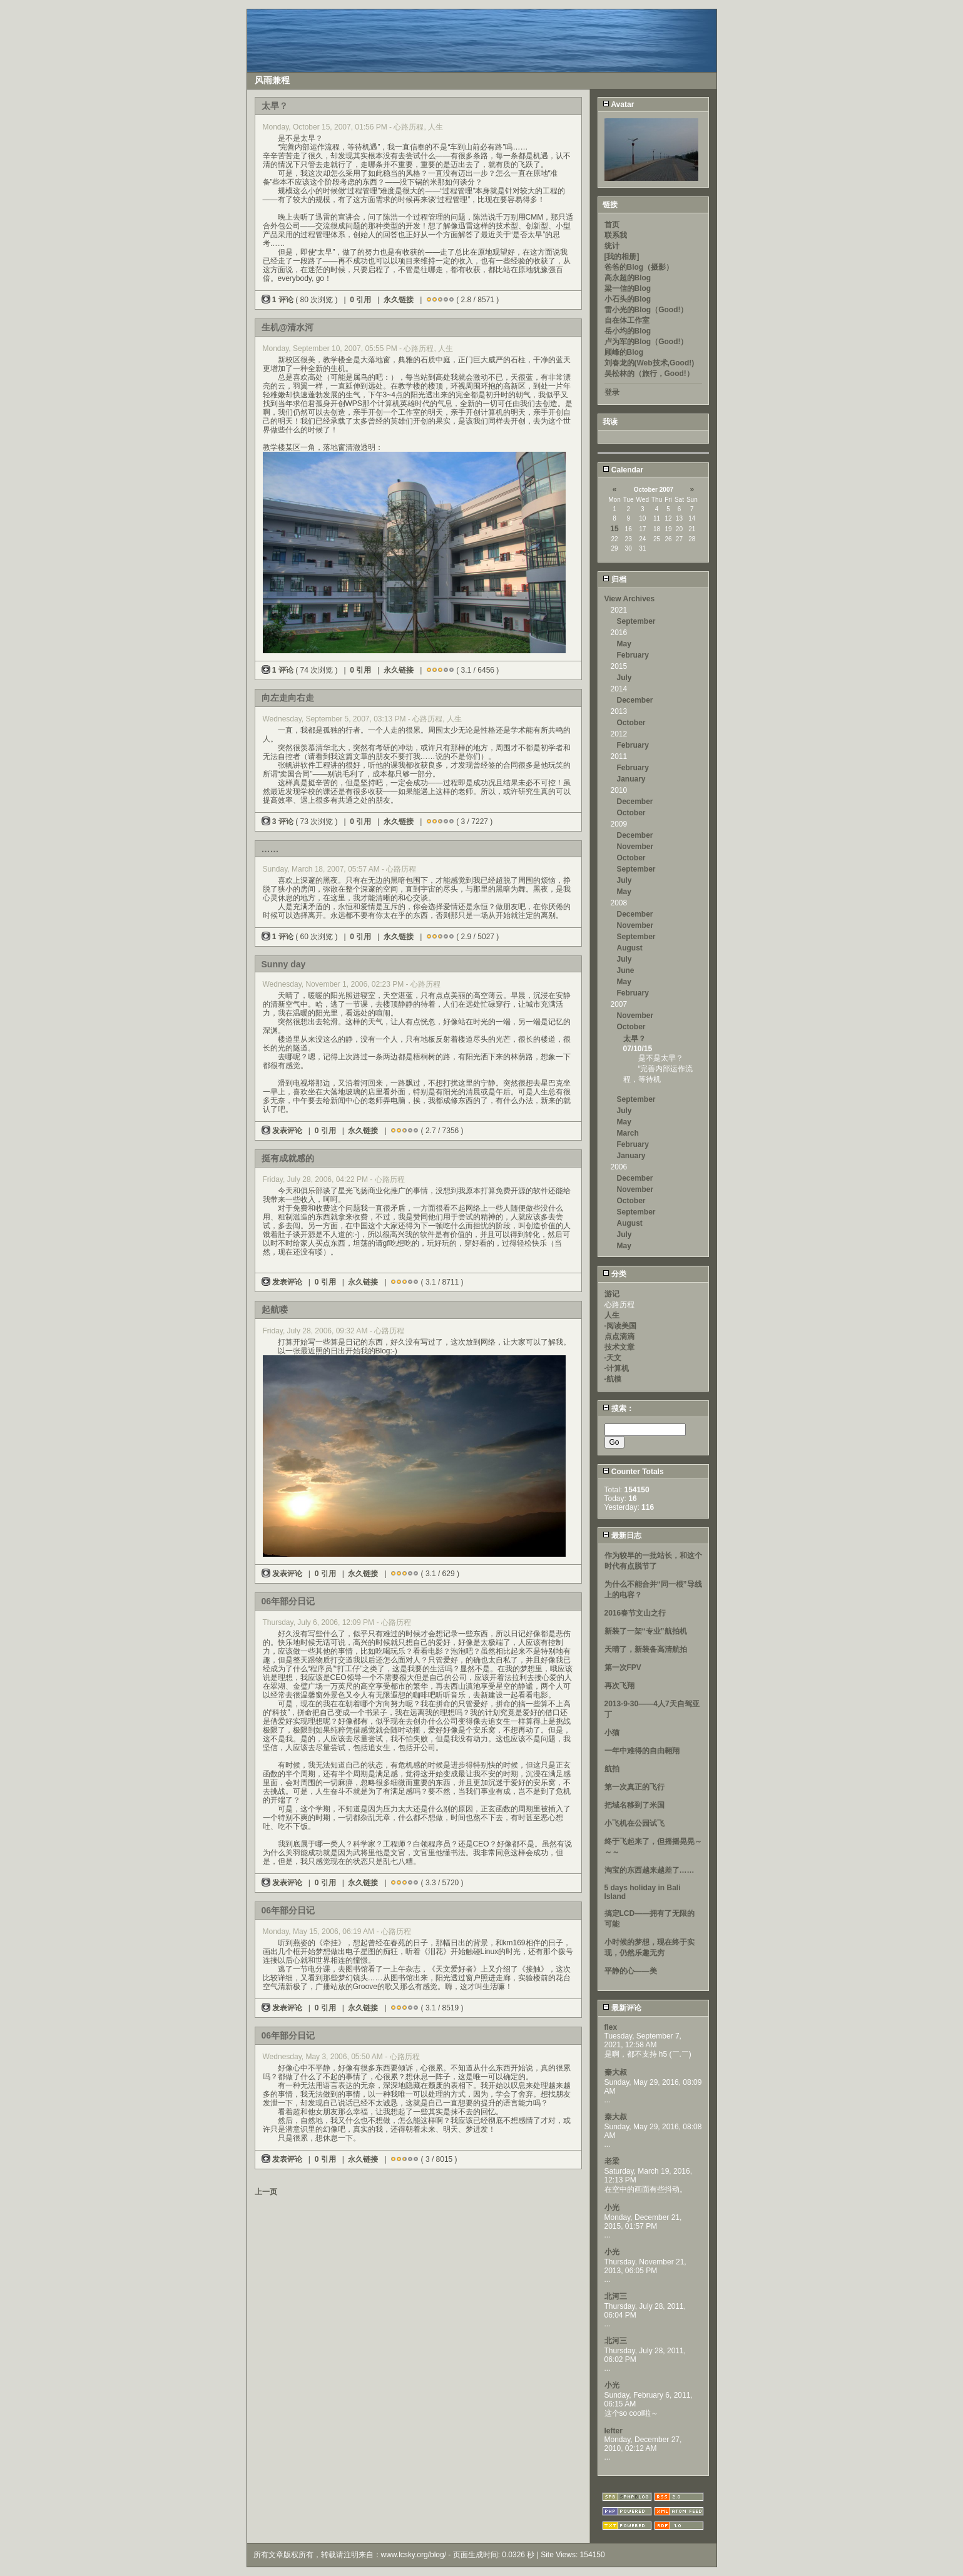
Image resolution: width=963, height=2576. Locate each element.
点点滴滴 (619, 1336)
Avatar (618, 104)
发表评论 (283, 1130)
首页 (611, 224)
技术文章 (619, 1347)
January (631, 779)
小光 (611, 2207)
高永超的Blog (627, 277)
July (624, 677)
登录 (611, 392)
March (628, 1133)
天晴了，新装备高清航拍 (645, 1649)
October (631, 722)
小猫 (611, 1732)
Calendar (623, 470)
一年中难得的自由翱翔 (642, 1750)
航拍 (611, 1768)
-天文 (613, 1357)
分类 (614, 1274)
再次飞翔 (619, 1685)
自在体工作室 (627, 320)
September (636, 621)
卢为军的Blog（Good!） (646, 341)
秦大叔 (615, 2072)
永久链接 (399, 299)
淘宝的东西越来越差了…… (649, 1870)
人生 (611, 1315)
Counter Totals (633, 1471)
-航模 (613, 1379)
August (630, 948)
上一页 (266, 2191)
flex (611, 2027)
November (635, 846)
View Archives (629, 598)
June (625, 970)
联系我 (615, 235)
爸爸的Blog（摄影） (639, 267)
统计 (611, 246)
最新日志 (622, 1535)
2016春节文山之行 (635, 1613)
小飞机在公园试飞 (634, 1823)
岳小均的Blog (627, 331)
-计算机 (616, 1368)
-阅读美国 (620, 1325)
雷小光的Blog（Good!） (646, 309)
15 (614, 528)
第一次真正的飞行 (634, 1787)
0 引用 (360, 299)
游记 (611, 1294)
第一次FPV (622, 1667)
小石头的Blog (627, 299)
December (635, 700)
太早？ (634, 1038)
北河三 (615, 2296)
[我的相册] (621, 256)
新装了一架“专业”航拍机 (645, 1631)
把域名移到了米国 (634, 1805)
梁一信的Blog (627, 288)
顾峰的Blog (624, 352)
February (633, 655)
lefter (613, 2430)
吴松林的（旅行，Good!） (649, 373)
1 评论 (279, 299)
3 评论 (279, 821)
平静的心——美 (630, 1971)
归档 (614, 579)
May (624, 643)
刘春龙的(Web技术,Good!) (649, 363)
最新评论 (622, 2007)
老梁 (611, 2161)
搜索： (618, 1408)
